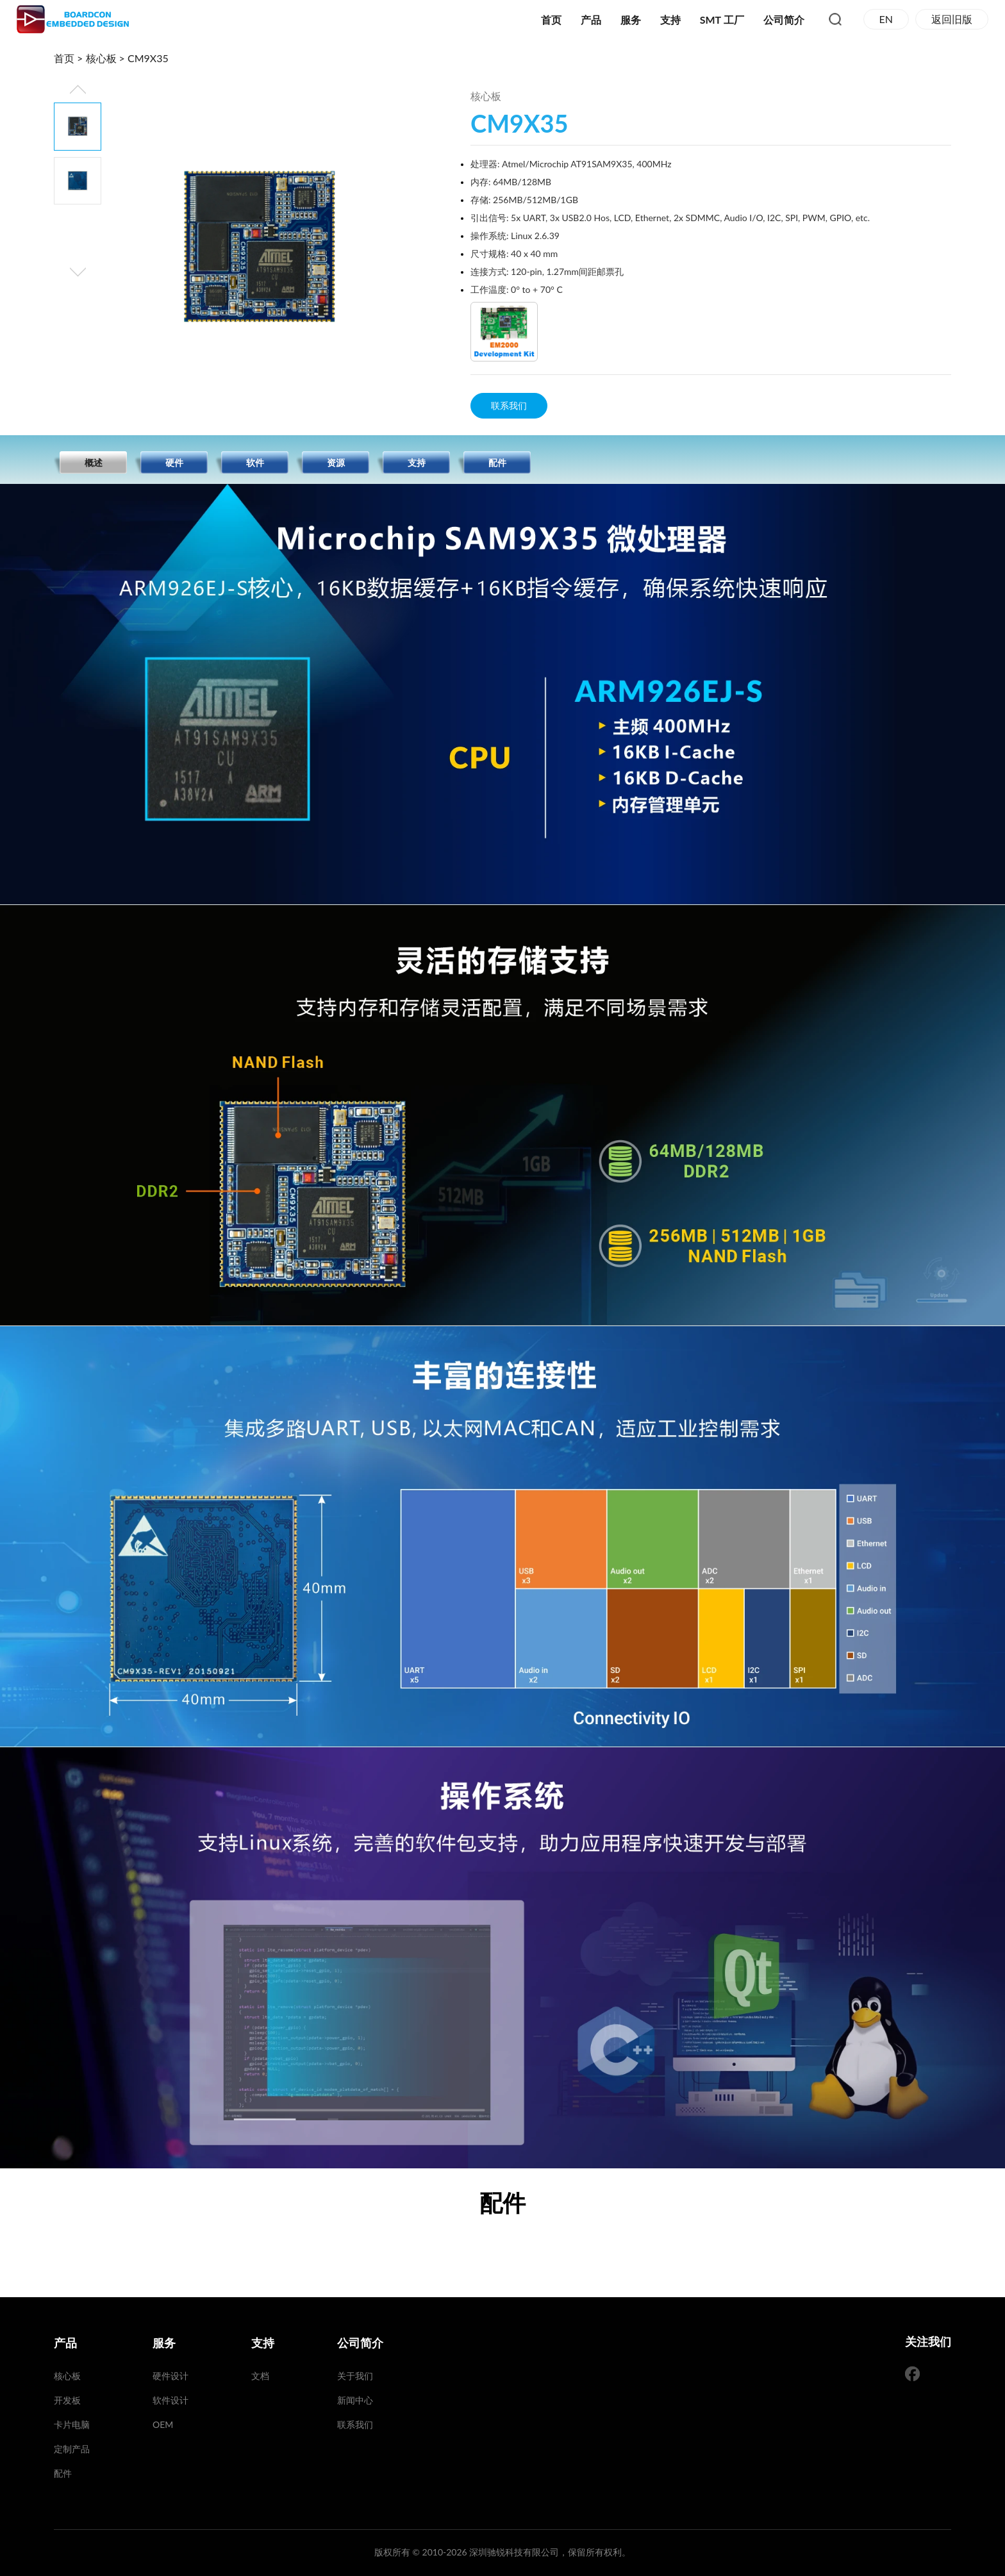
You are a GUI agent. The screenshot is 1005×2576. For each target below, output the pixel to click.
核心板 (101, 58)
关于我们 (355, 2375)
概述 (94, 462)
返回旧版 (951, 19)
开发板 (67, 2400)
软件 (255, 462)
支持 (670, 19)
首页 (551, 19)
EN (886, 19)
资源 (336, 462)
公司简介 (783, 19)
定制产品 (72, 2448)
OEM (163, 2424)
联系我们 (509, 405)
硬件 (174, 462)
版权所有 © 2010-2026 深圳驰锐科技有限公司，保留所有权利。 (502, 2552)
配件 (497, 462)
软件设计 (170, 2400)
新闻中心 (355, 2400)
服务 (630, 19)
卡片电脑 (72, 2424)
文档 (260, 2375)
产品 (591, 19)
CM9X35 (148, 58)
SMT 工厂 (722, 19)
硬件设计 (170, 2375)
